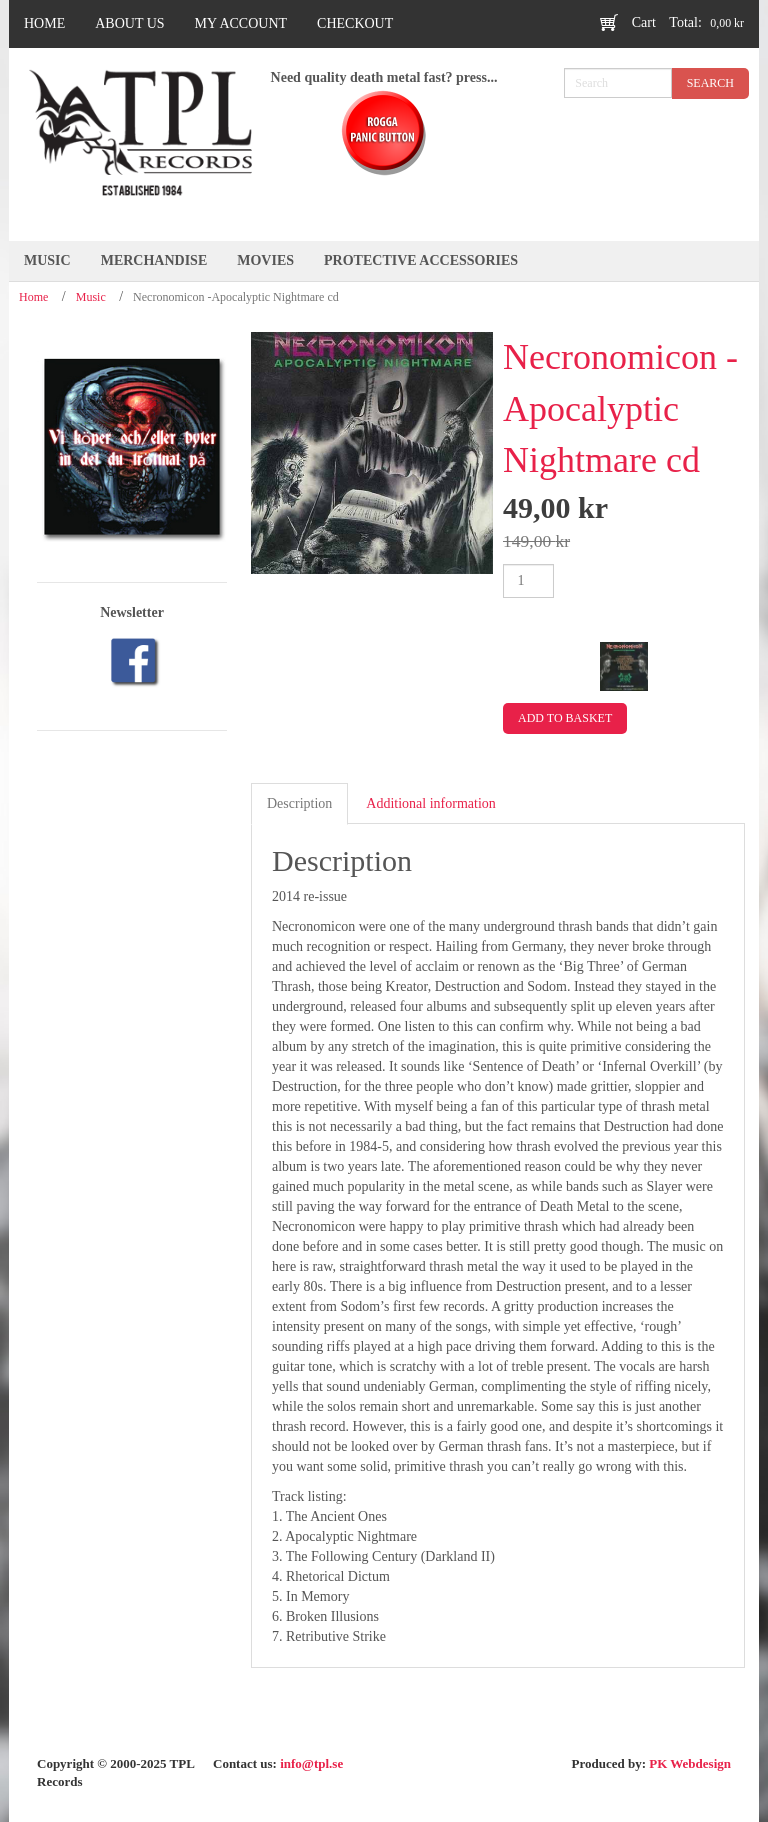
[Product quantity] (528, 581)
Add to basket (565, 718)
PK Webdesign (690, 1763)
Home (33, 297)
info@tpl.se (311, 1763)
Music (91, 297)
